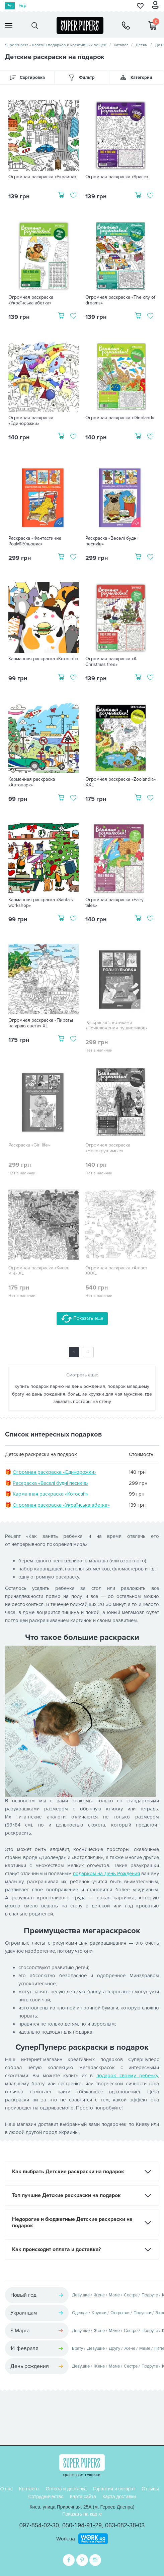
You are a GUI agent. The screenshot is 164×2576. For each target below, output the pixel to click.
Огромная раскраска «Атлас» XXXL (116, 1270)
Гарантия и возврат (114, 2488)
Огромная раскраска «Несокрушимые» (107, 1148)
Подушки (142, 2313)
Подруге (150, 2295)
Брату (77, 2348)
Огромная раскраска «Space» (116, 177)
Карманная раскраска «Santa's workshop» (40, 902)
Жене (99, 2295)
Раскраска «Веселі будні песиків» (111, 541)
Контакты (29, 2488)
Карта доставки (119, 2496)
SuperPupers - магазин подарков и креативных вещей (55, 45)
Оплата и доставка (66, 2488)
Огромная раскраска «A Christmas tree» (111, 661)
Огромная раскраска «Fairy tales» (114, 902)
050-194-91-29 (82, 2525)
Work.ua (65, 2538)
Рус (9, 5)
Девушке (81, 2295)
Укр (22, 5)
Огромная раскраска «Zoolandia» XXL (120, 782)
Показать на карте (82, 2514)
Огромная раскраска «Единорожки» (30, 420)
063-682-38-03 (125, 2525)
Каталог (121, 45)
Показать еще (82, 1318)
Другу (114, 2348)
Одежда (80, 2313)
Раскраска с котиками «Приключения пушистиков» (116, 1025)
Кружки (99, 2313)
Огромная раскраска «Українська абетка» (30, 300)
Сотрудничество (45, 2496)
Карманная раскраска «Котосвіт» (43, 659)
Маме (114, 2295)
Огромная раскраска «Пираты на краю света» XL (40, 1023)
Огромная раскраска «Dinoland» (119, 418)
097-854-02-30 (39, 2525)
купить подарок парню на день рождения (60, 1386)
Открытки (120, 2313)
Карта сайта (83, 2496)
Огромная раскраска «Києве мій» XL (39, 1270)
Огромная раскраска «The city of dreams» (120, 300)
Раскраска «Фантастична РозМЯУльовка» (34, 541)
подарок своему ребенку (127, 2076)
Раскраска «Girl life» (29, 1145)
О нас (6, 2488)
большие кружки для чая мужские (105, 1394)
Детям (142, 45)
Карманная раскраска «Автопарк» (31, 782)
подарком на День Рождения (106, 1873)
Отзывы (150, 2488)
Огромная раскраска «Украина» (42, 177)
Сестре (131, 2295)
